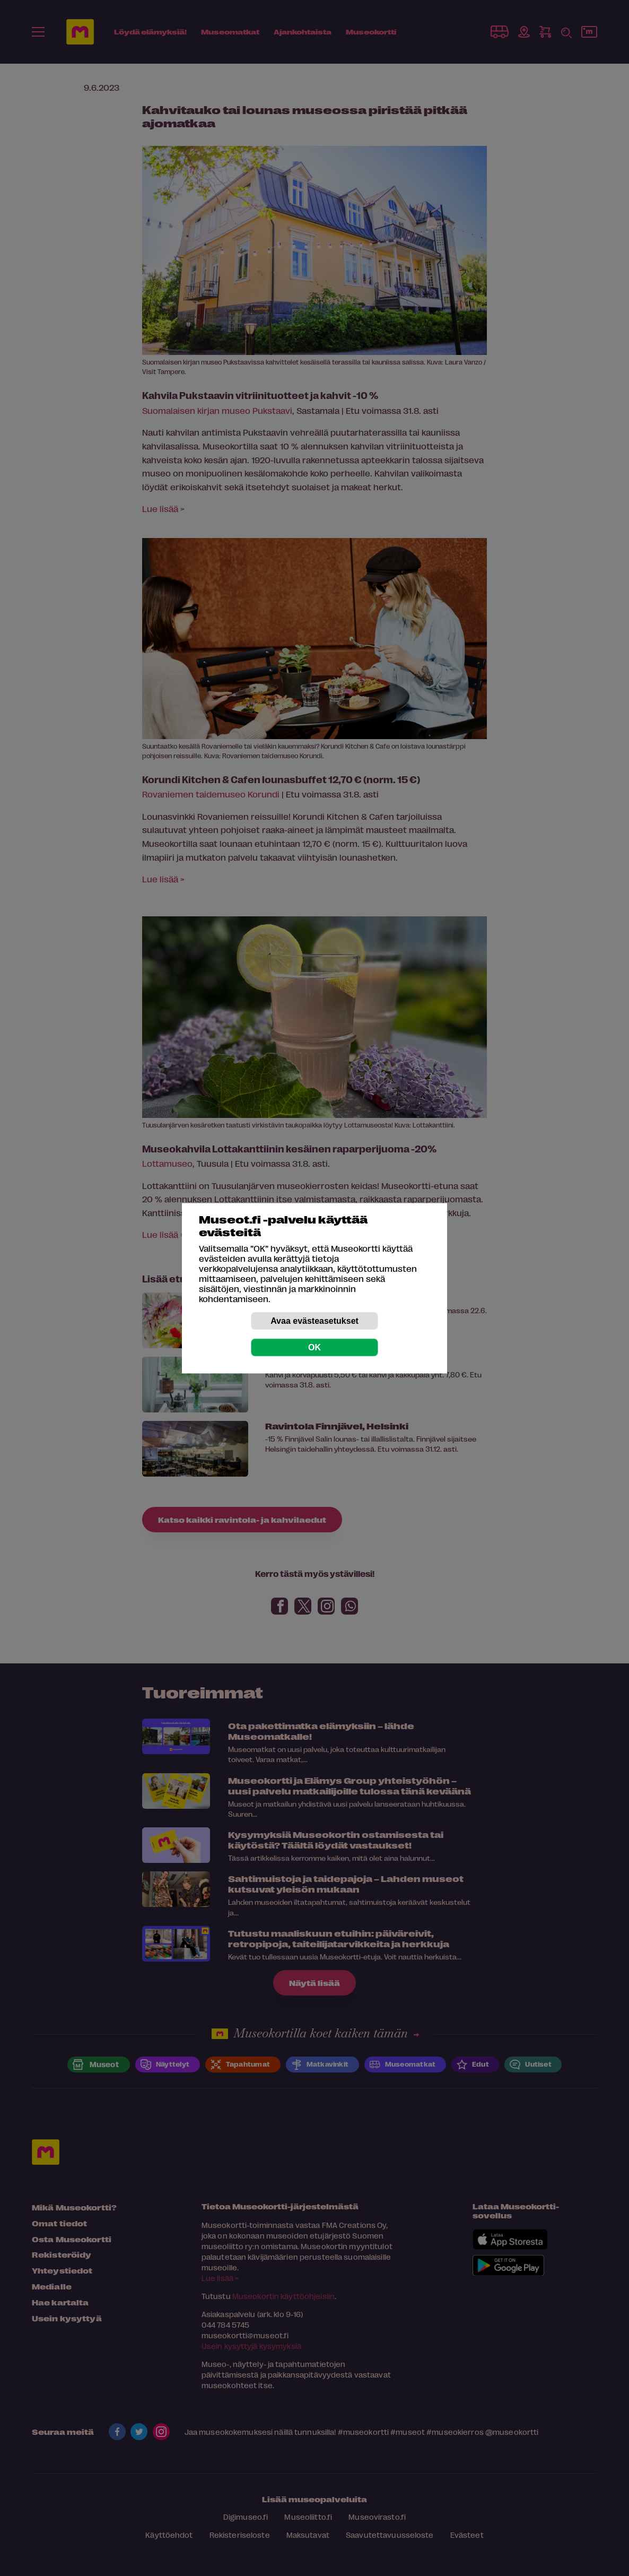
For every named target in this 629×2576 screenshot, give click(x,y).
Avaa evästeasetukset (314, 1320)
